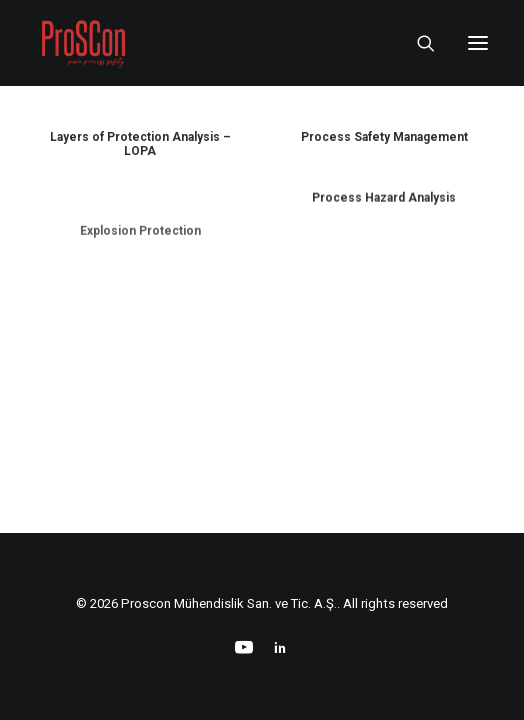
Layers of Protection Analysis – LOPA (140, 144)
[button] (478, 43)
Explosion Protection (140, 289)
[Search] (417, 43)
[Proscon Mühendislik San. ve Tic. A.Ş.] (83, 43)
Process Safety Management (384, 138)
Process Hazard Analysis (384, 216)
